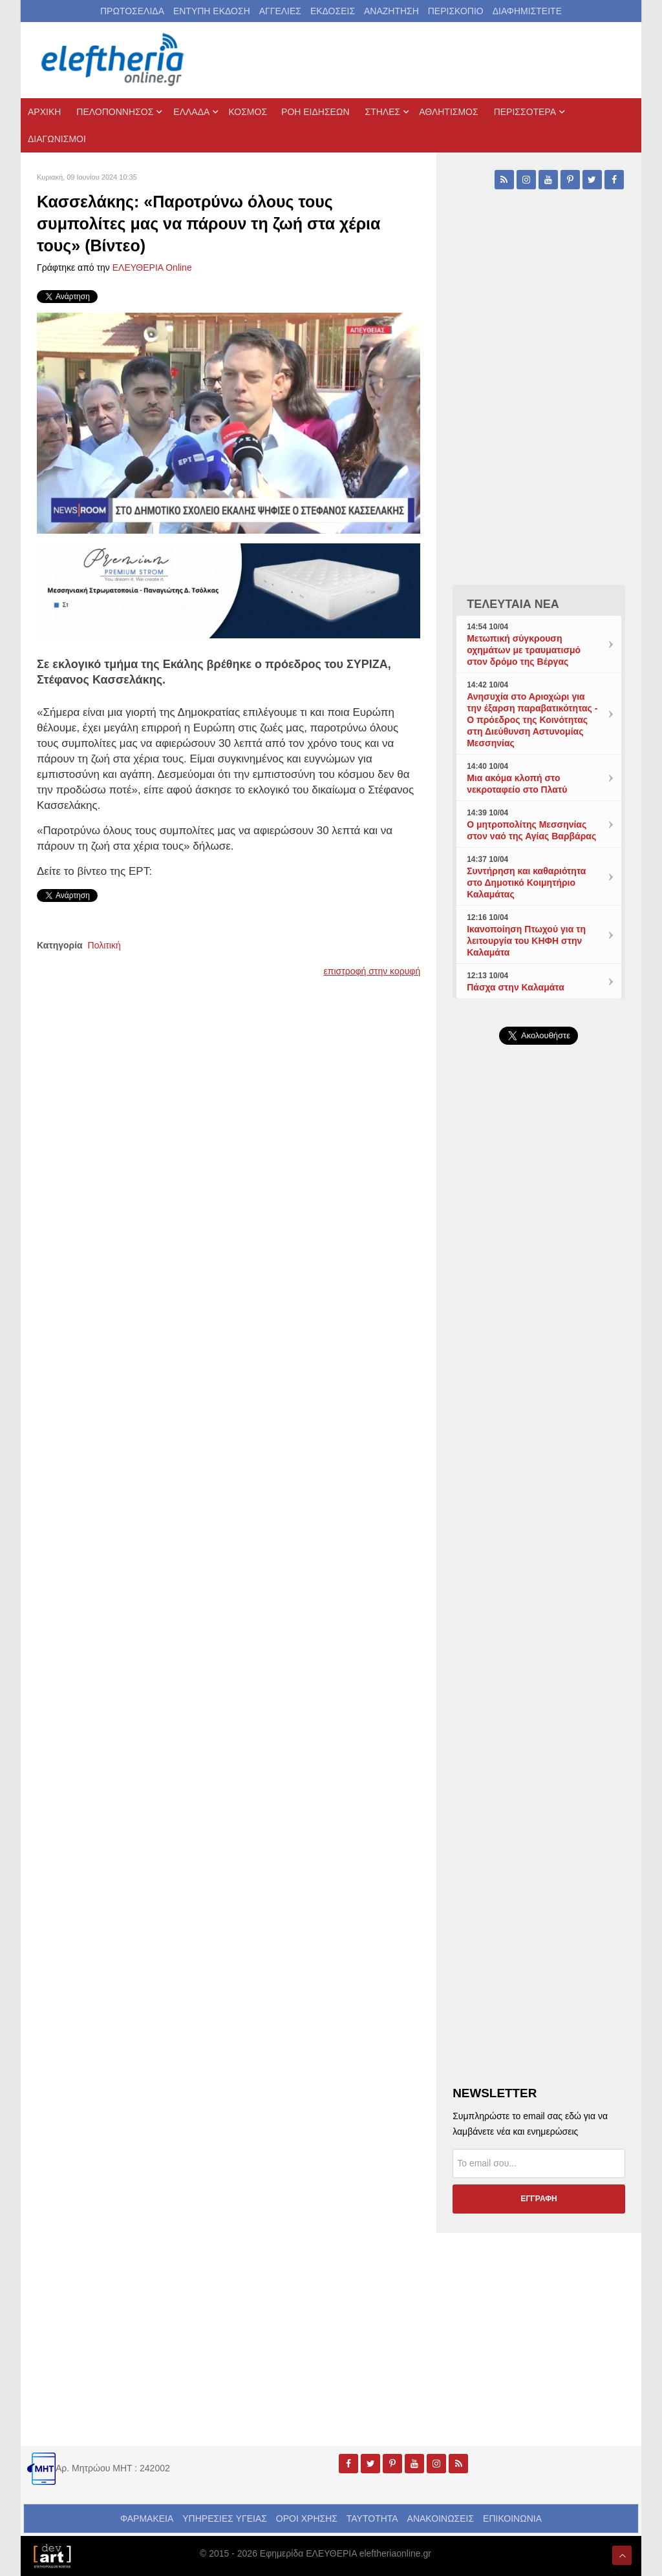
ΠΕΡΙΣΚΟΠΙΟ (456, 11)
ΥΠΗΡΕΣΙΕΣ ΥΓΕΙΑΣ (224, 2518)
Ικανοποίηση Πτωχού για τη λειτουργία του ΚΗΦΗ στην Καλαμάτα (526, 941)
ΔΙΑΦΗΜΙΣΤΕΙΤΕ (527, 11)
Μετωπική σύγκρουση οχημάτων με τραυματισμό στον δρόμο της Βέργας (524, 650)
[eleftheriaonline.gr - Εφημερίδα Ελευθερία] (114, 60)
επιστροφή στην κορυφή (372, 971)
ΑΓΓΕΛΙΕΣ (280, 11)
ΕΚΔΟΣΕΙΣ (332, 11)
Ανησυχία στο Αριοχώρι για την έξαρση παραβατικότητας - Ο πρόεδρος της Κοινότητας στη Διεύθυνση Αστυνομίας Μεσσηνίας (532, 719)
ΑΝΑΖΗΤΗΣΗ (391, 11)
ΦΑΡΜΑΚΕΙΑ (146, 2518)
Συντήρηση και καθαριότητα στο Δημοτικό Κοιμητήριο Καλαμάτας (526, 882)
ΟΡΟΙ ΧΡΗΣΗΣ (306, 2518)
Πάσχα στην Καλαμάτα (515, 987)
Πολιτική (104, 945)
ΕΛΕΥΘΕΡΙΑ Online (152, 267)
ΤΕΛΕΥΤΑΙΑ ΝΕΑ (513, 604)
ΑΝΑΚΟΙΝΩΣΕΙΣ (441, 2518)
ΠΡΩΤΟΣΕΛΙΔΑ (132, 11)
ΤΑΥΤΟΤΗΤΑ (372, 2518)
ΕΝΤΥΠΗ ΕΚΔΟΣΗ (211, 11)
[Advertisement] (539, 1352)
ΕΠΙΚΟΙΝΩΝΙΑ (512, 2518)
